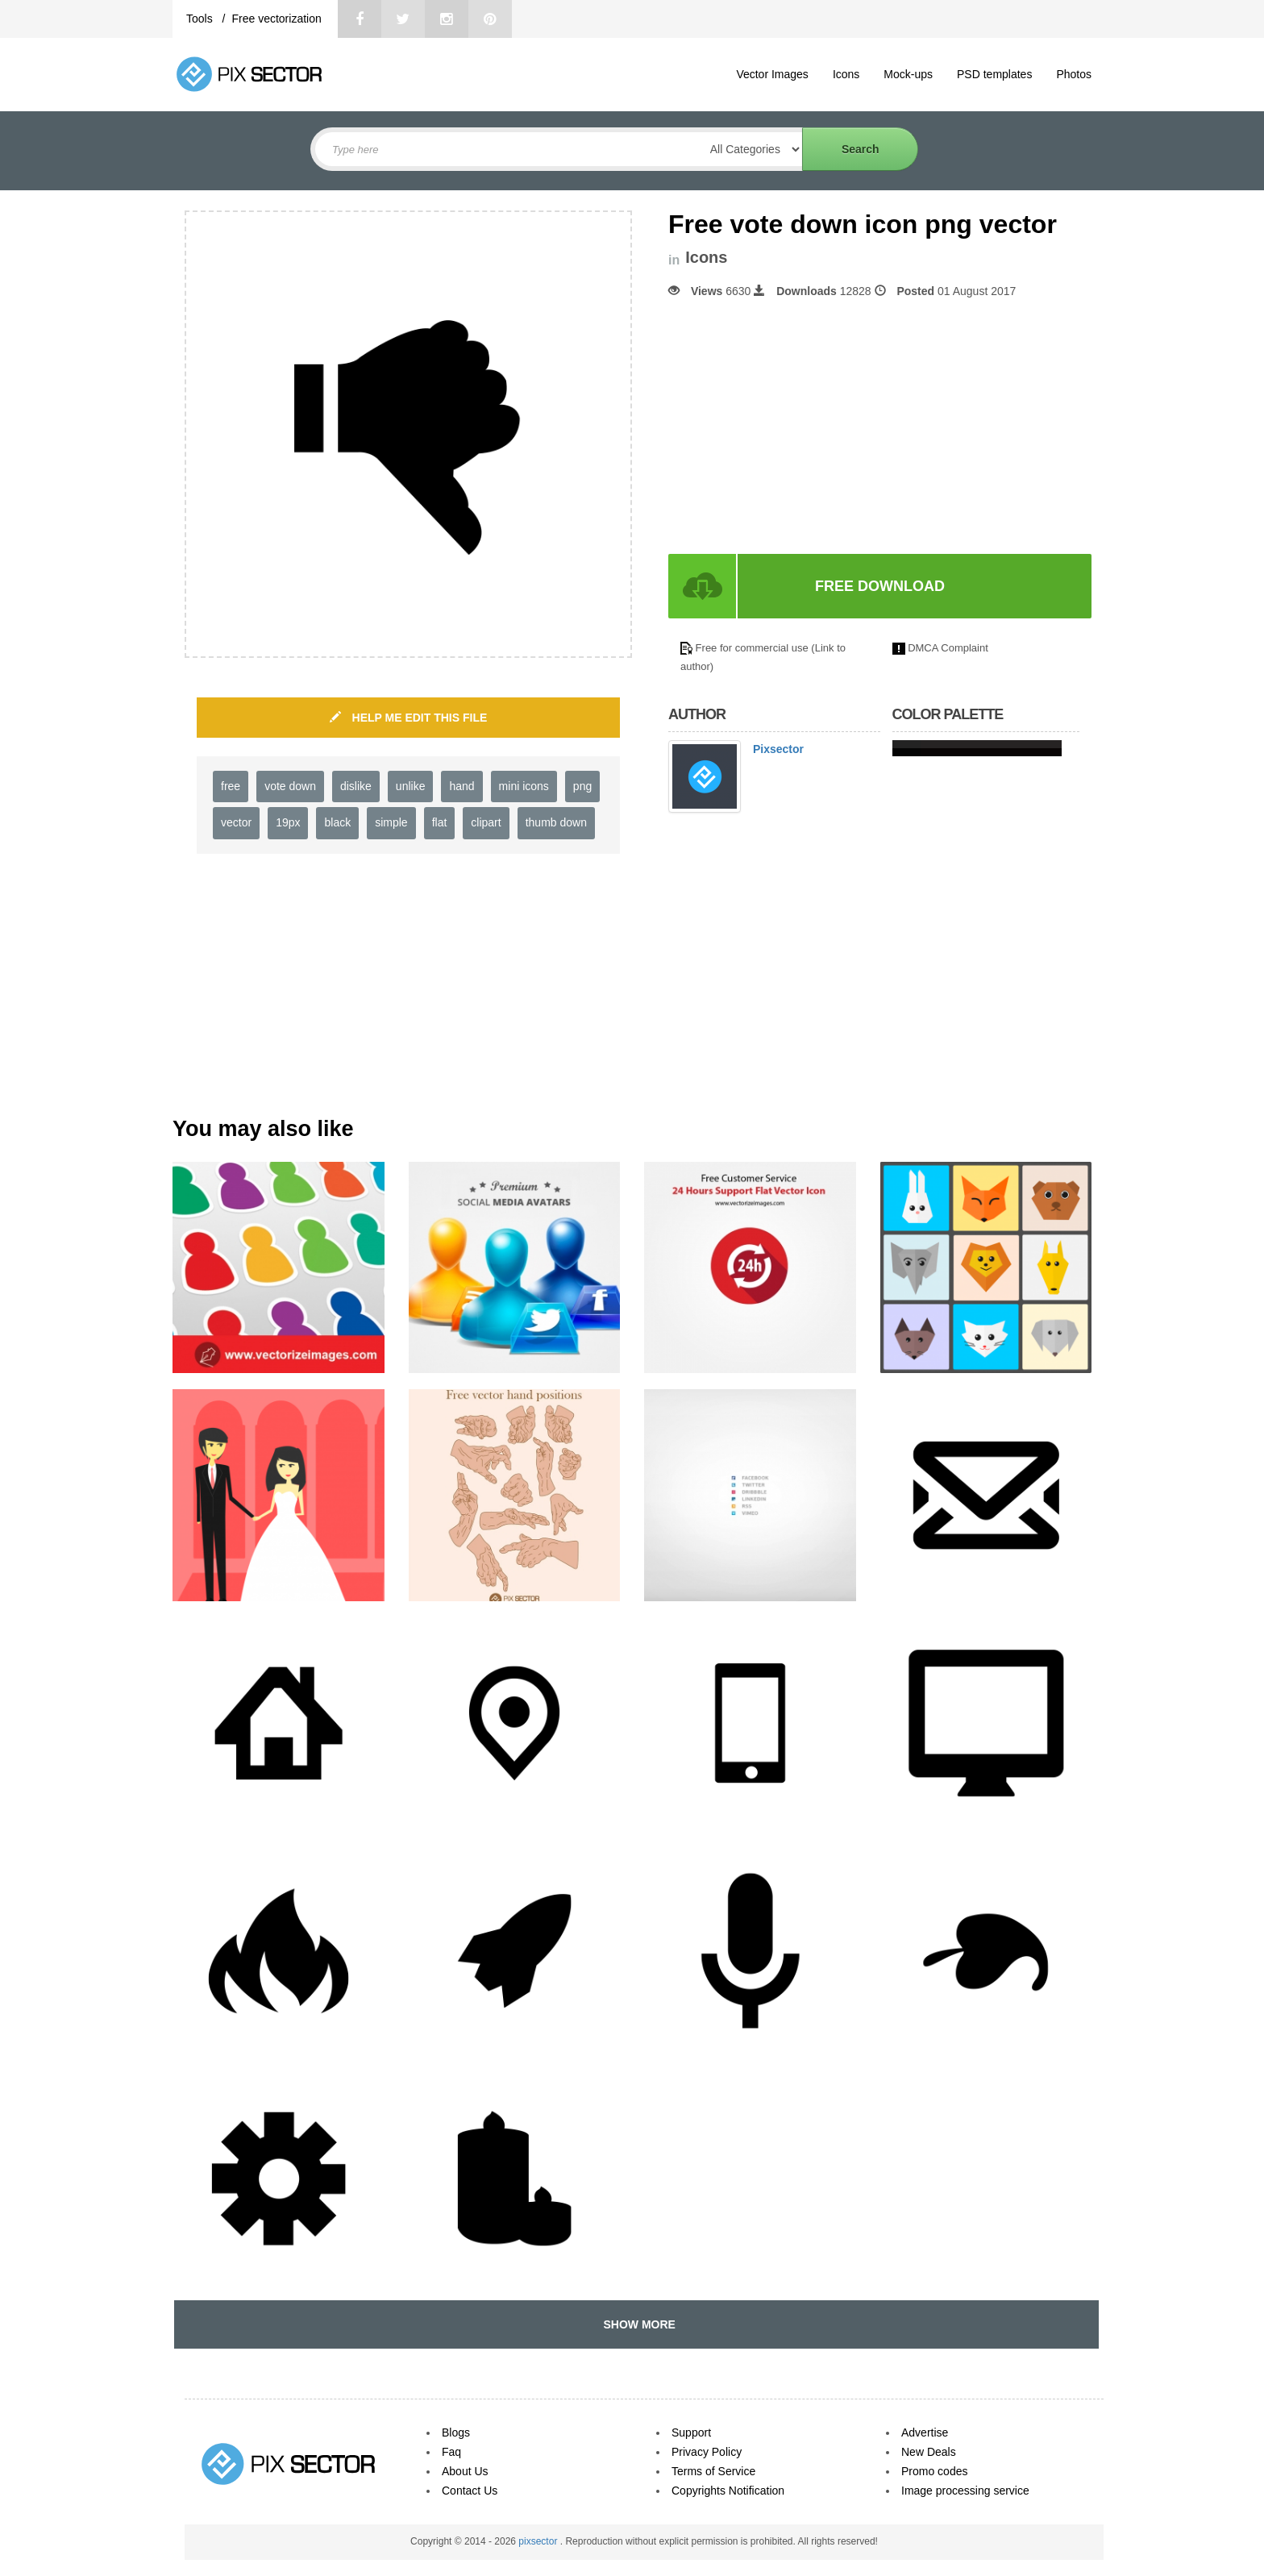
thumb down (556, 822)
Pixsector (778, 749)
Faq (451, 2451)
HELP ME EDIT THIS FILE (409, 717)
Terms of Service (713, 2471)
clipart (486, 822)
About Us (465, 2471)
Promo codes (934, 2471)
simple (391, 822)
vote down (290, 786)
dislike (356, 786)
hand (461, 786)
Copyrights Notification (728, 2490)
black (337, 822)
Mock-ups (908, 74)
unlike (411, 786)
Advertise (924, 2432)
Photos (1073, 74)
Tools (201, 18)
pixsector (538, 2541)
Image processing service (965, 2490)
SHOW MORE (636, 2324)
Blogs (456, 2432)
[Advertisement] (803, 426)
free (230, 786)
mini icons (524, 786)
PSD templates (994, 74)
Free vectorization (276, 18)
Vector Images (772, 74)
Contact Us (469, 2490)
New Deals (928, 2451)
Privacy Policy (707, 2451)
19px (288, 822)
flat (439, 822)
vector (236, 822)
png (582, 786)
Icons (846, 74)
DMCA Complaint (948, 648)
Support (691, 2432)
